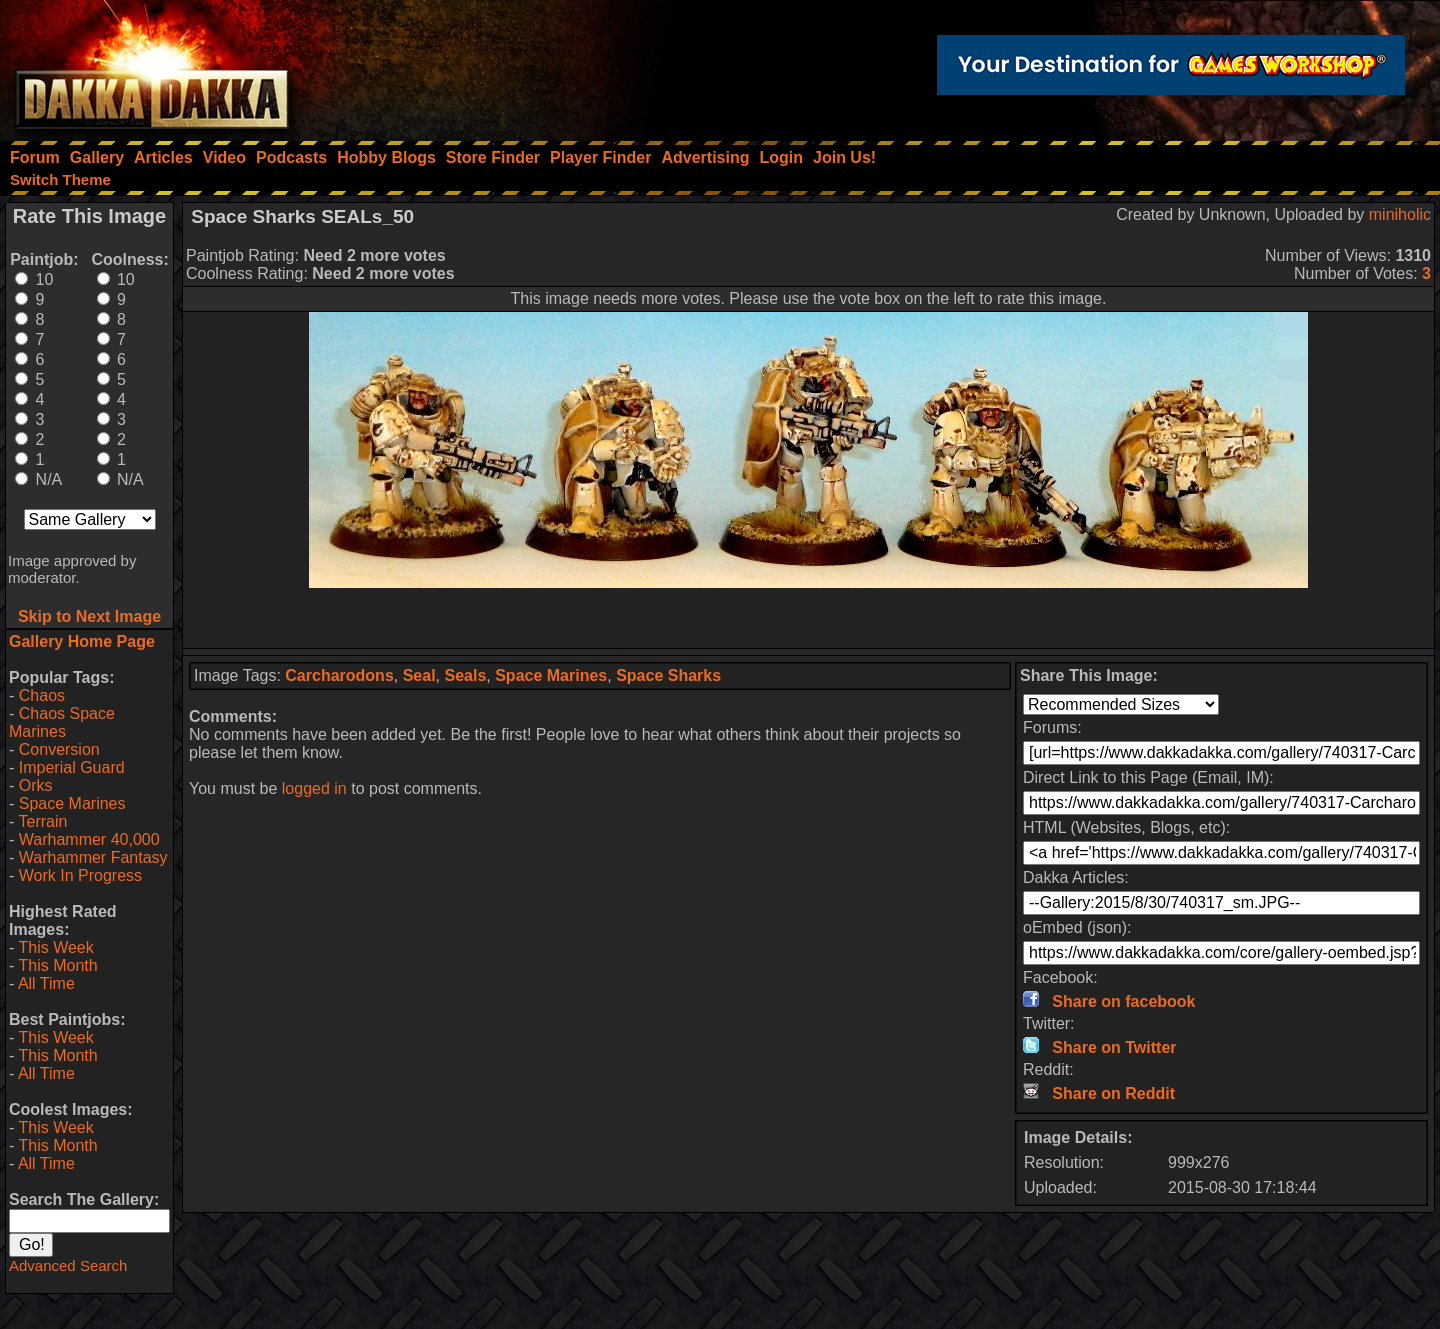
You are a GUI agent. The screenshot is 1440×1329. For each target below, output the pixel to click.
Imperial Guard (72, 767)
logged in (314, 788)
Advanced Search (68, 1265)
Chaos (42, 695)
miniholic (1400, 214)
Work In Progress (80, 875)
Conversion (59, 749)
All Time (46, 983)
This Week (55, 947)
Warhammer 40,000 (89, 839)
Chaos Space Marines (62, 722)
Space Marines (72, 803)
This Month (57, 965)
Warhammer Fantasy (93, 857)
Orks (36, 785)
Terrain (42, 821)
